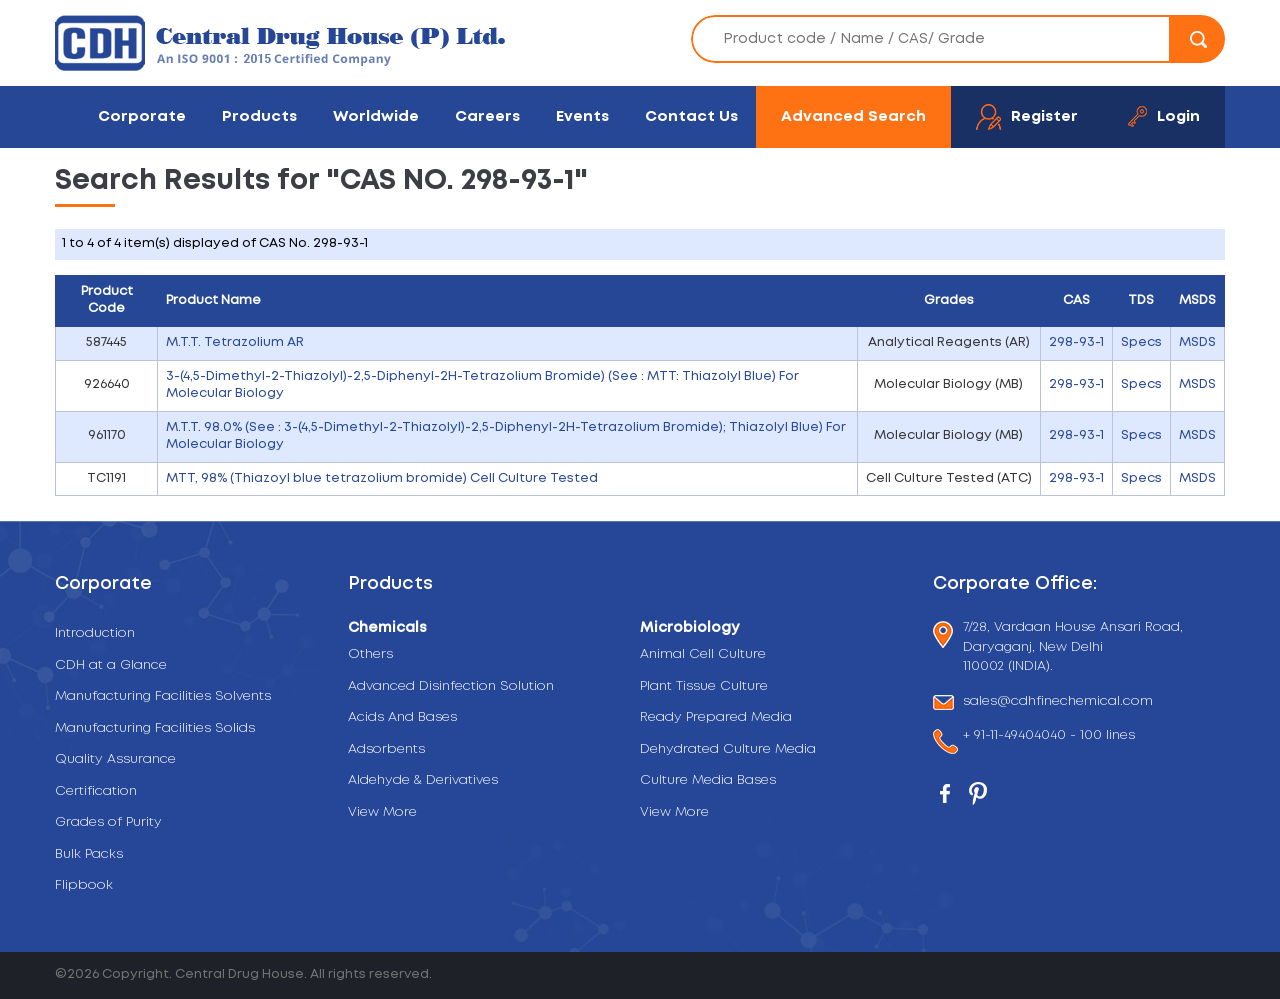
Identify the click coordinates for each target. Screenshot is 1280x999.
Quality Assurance (115, 759)
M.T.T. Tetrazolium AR (235, 342)
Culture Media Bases (708, 780)
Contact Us (691, 116)
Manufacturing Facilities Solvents (163, 696)
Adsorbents (386, 749)
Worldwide (376, 116)
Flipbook (84, 885)
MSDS (1197, 342)
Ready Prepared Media (716, 717)
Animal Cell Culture (703, 654)
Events (582, 116)
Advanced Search (853, 116)
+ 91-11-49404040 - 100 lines (1049, 737)
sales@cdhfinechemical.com (1058, 702)
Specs (1141, 342)
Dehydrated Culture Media (728, 749)
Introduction (95, 633)
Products (259, 116)
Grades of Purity (108, 822)
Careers (487, 116)
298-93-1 (1076, 342)
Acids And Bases (402, 717)
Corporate (142, 116)
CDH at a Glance (111, 665)
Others (370, 654)
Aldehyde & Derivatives (423, 780)
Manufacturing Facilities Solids (155, 728)
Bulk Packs (89, 854)
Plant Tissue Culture (704, 686)
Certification (96, 791)
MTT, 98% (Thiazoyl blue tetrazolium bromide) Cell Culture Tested (382, 478)
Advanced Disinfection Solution (451, 686)
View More (382, 812)
